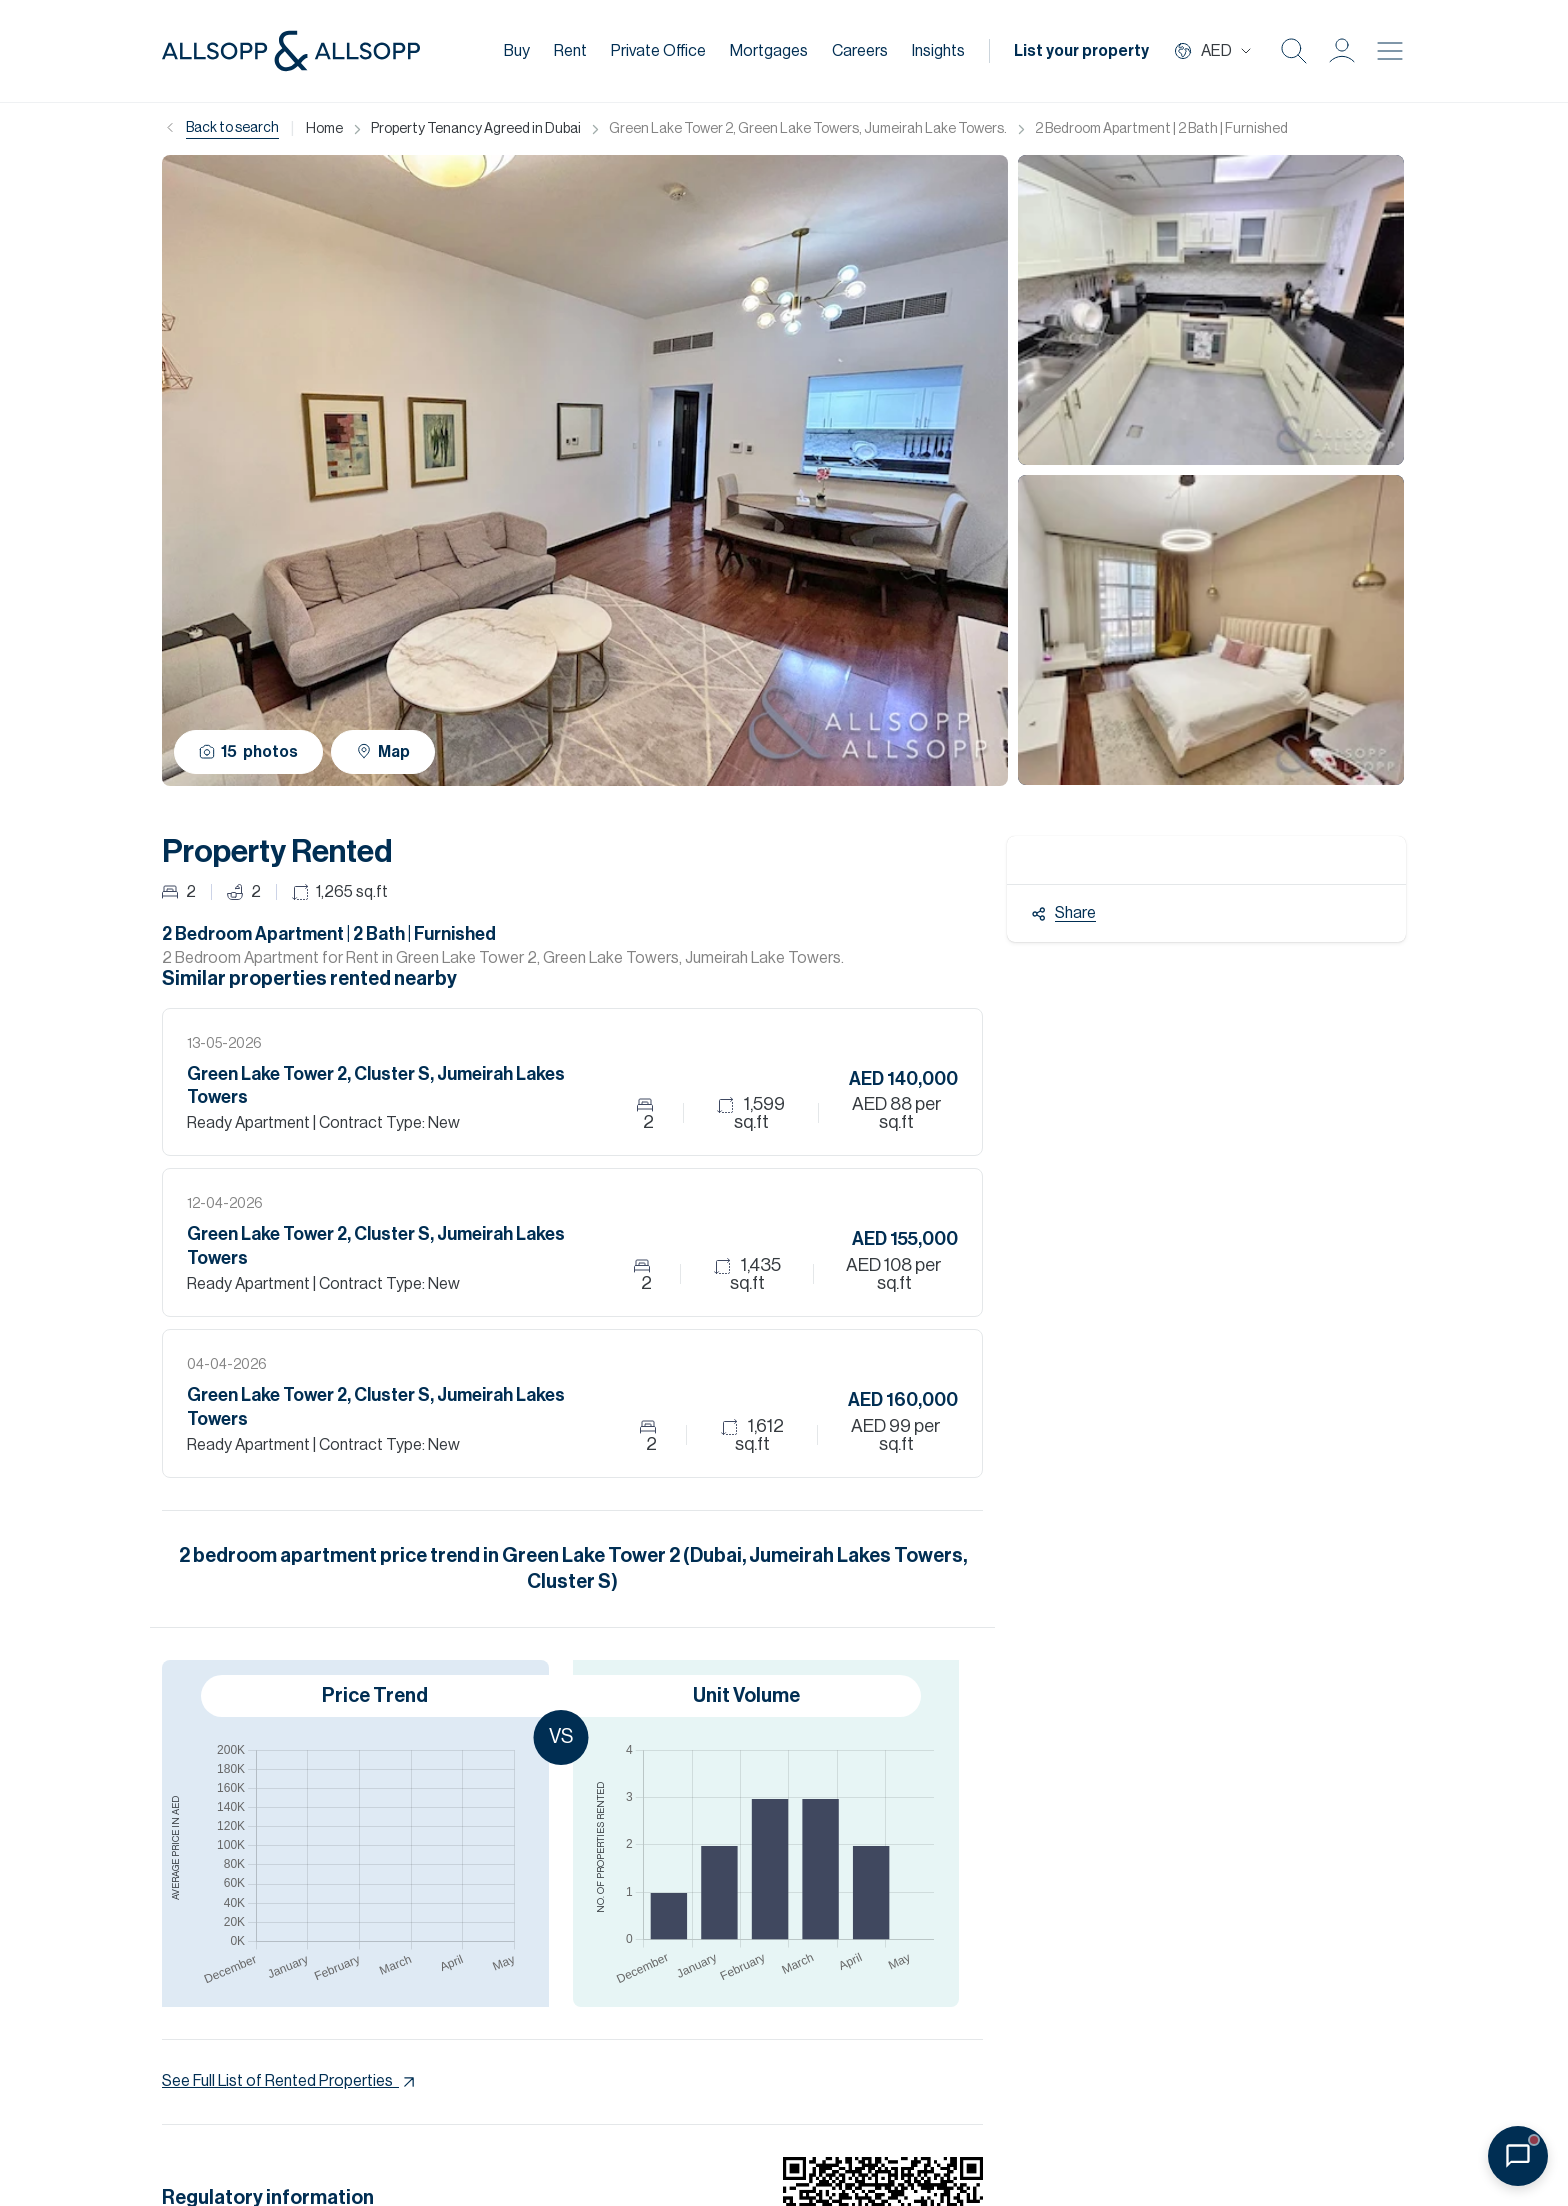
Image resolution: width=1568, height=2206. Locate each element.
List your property (1081, 51)
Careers (860, 51)
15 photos (248, 752)
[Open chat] (1518, 2156)
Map (383, 751)
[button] (1342, 51)
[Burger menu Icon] (1390, 51)
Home (324, 129)
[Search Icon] (1294, 51)
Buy (517, 51)
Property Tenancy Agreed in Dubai (476, 129)
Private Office (658, 51)
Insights (938, 51)
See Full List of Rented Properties (290, 2082)
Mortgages (769, 51)
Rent (570, 51)
